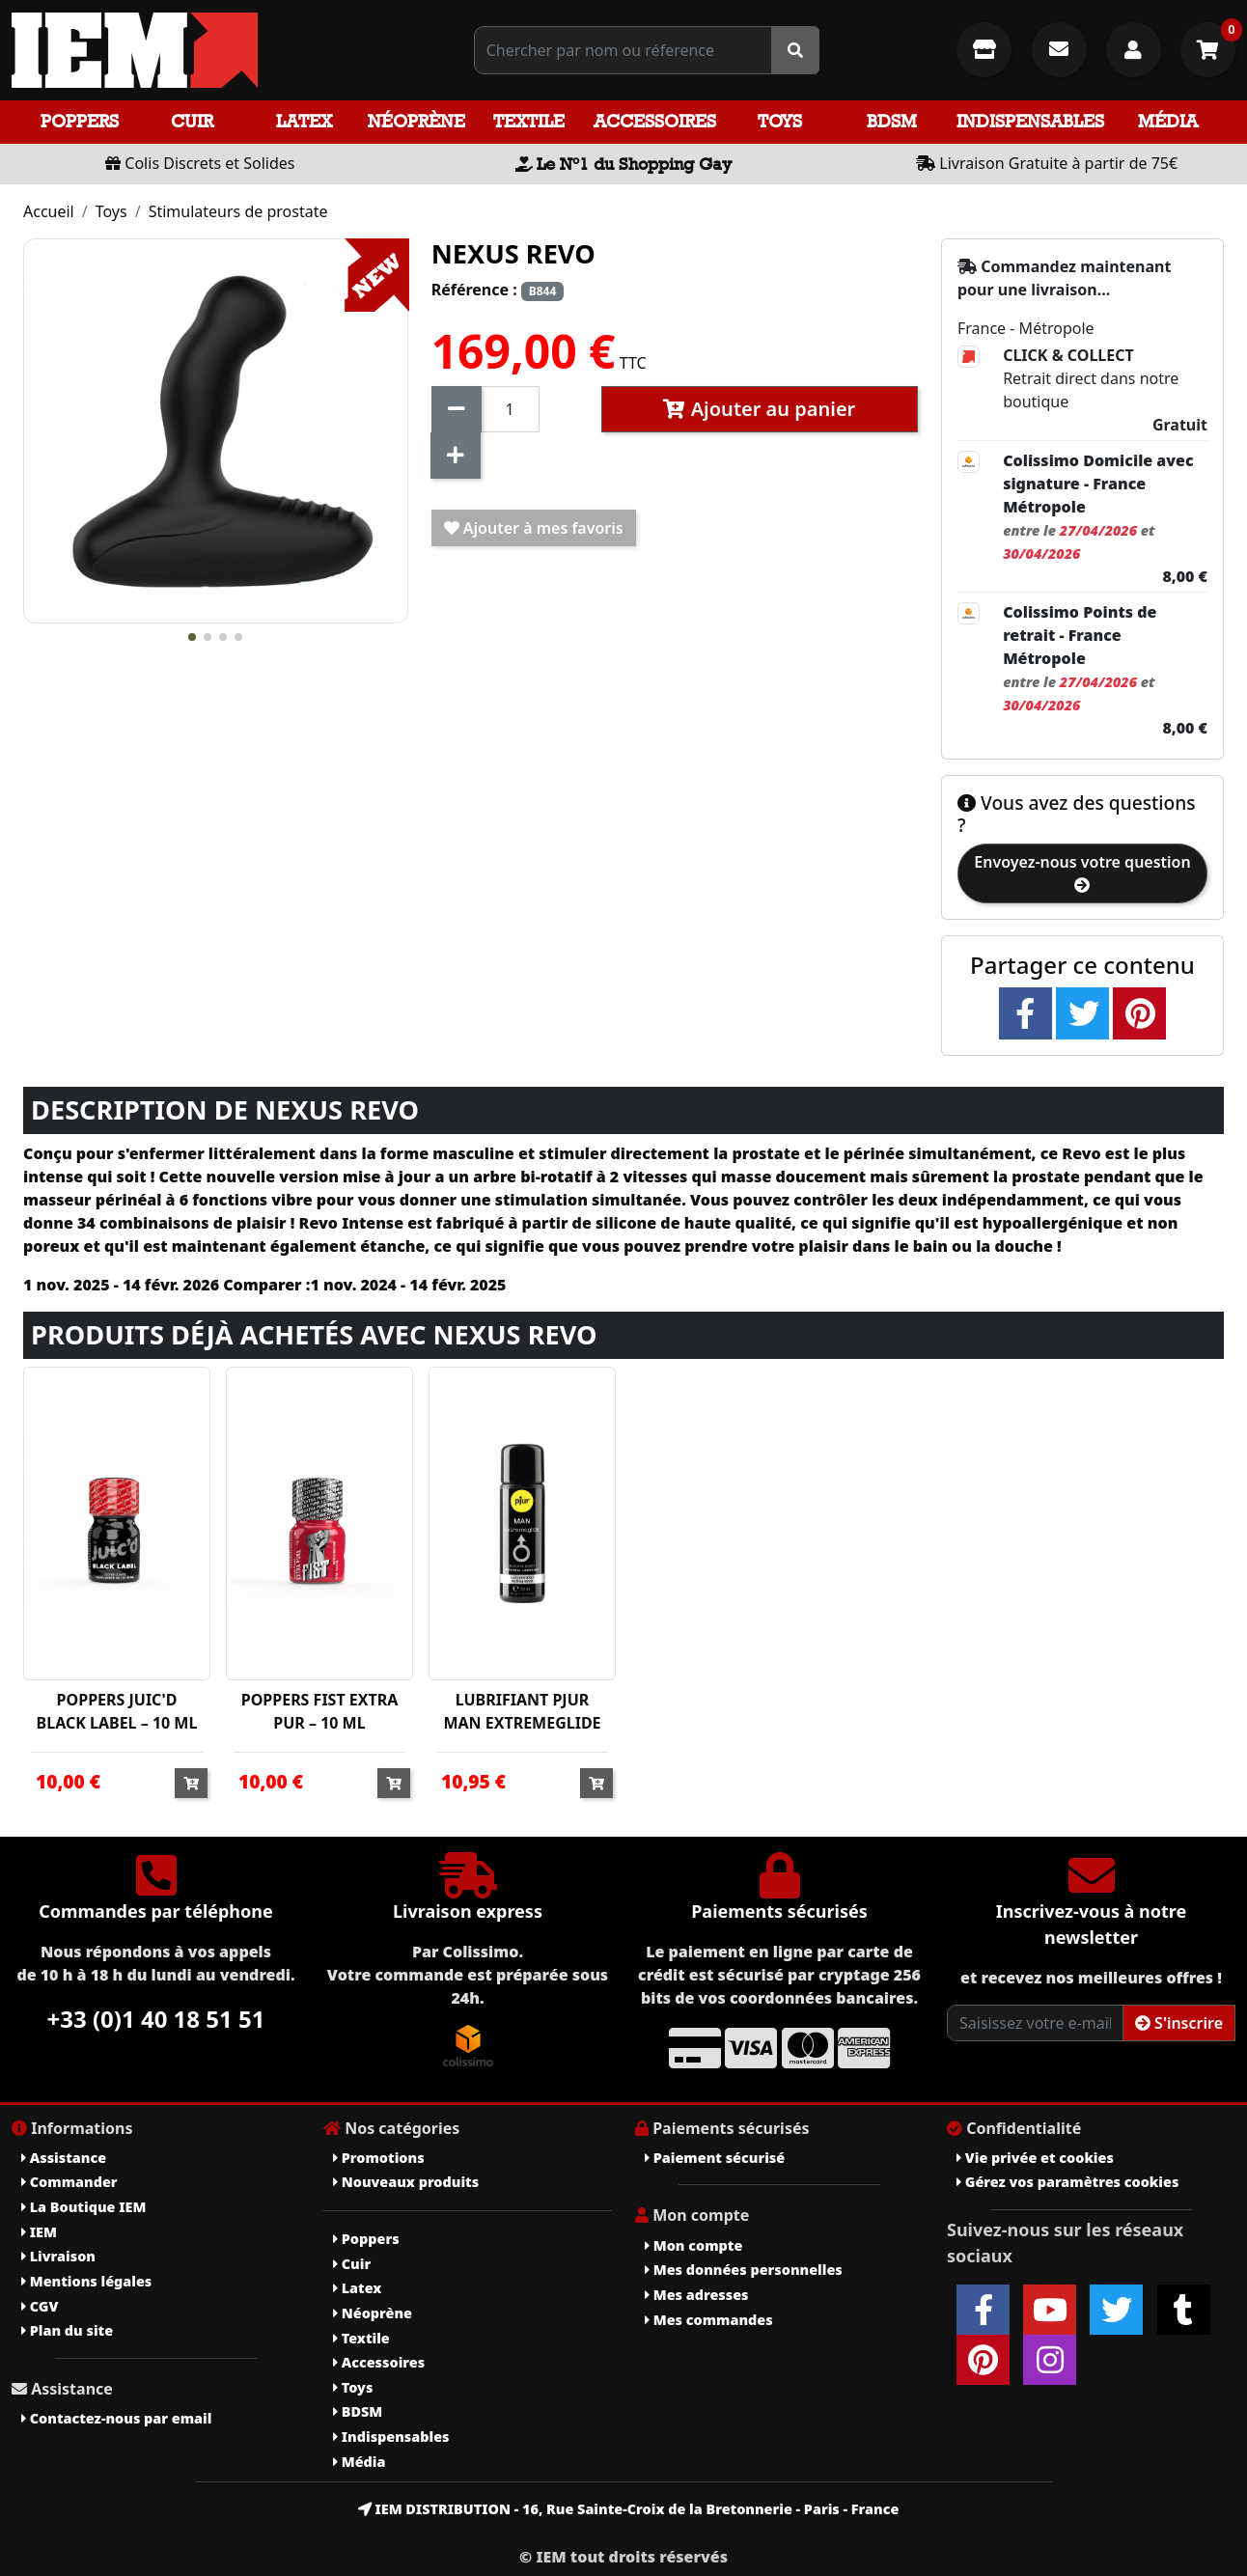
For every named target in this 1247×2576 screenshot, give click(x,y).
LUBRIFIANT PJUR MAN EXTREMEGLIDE (521, 1711)
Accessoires (655, 121)
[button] (192, 637)
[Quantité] (510, 409)
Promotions (379, 2157)
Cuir (192, 121)
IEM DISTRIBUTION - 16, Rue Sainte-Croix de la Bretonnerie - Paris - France (629, 2509)
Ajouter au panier (759, 409)
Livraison (58, 2256)
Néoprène (416, 121)
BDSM (892, 121)
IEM (39, 2232)
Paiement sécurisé (715, 2157)
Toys (780, 121)
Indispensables (1030, 121)
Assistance (63, 2157)
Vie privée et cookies (1035, 2157)
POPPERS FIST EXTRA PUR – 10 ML (320, 1711)
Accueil (48, 211)
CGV (39, 2306)
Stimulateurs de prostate (238, 211)
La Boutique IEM (83, 2207)
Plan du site (67, 2330)
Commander (69, 2182)
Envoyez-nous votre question (1082, 872)
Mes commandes (709, 2320)
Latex (304, 121)
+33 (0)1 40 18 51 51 (156, 2019)
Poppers (80, 121)
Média (1168, 121)
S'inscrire (1179, 2023)
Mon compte (693, 2245)
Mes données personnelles (744, 2269)
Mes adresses (697, 2294)
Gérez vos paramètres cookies (1067, 2182)
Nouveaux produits (406, 2182)
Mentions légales (86, 2281)
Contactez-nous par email (116, 2418)
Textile (529, 121)
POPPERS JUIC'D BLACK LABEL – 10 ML (117, 1711)
